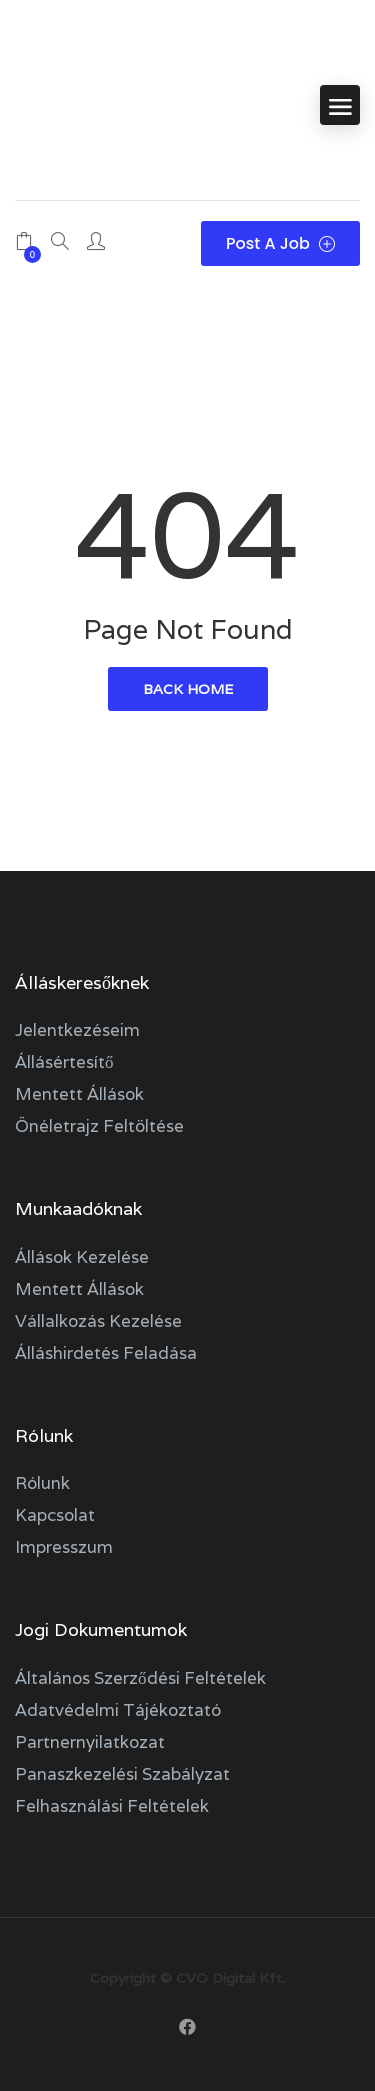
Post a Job (280, 243)
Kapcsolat (55, 1515)
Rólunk (42, 1483)
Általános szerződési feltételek (140, 1678)
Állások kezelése (82, 1257)
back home (188, 689)
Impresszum (64, 1547)
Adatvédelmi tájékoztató (118, 1710)
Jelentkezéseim (77, 1030)
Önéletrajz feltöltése (99, 1126)
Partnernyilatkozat (90, 1742)
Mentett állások (79, 1094)
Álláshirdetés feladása (106, 1353)
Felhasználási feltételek (112, 1806)
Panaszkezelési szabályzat (122, 1774)
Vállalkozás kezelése (98, 1321)
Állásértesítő (64, 1062)
